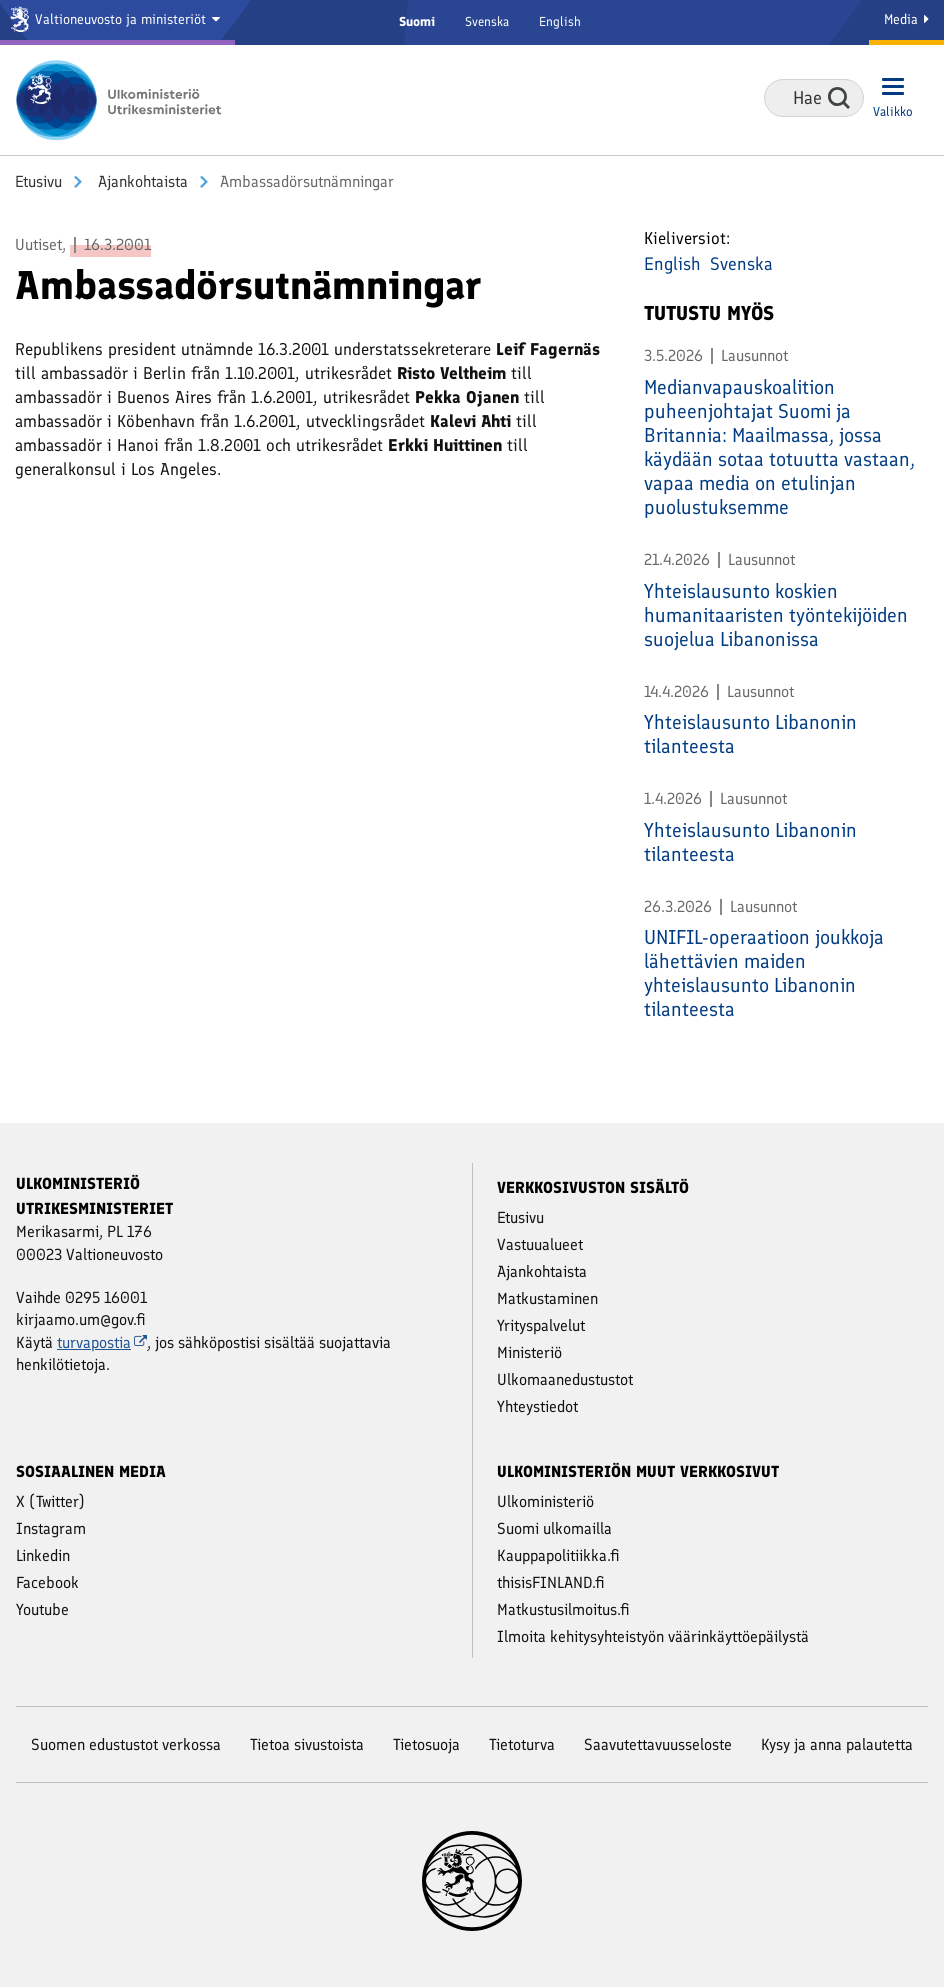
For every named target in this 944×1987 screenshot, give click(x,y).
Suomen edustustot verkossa (126, 1744)
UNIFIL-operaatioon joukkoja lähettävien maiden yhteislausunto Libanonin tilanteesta (764, 973)
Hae (839, 98)
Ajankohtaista (141, 181)
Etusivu (38, 181)
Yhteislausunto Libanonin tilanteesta (750, 734)
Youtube (42, 1609)
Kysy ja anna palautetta (837, 1744)
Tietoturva (522, 1744)
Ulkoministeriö (545, 1501)
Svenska (487, 21)
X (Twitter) (50, 1501)
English (560, 21)
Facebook (47, 1582)
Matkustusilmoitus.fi (563, 1609)
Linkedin (43, 1555)
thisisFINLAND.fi (551, 1582)
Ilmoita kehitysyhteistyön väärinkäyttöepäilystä (653, 1636)
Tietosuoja (426, 1744)
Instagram (51, 1528)
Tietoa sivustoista (307, 1744)
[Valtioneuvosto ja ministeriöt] (117, 22)
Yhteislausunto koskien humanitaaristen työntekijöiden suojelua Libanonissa (776, 615)
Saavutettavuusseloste (658, 1744)
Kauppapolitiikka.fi (558, 1555)
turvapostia (102, 1342)
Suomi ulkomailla (554, 1528)
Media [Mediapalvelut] (906, 19)
